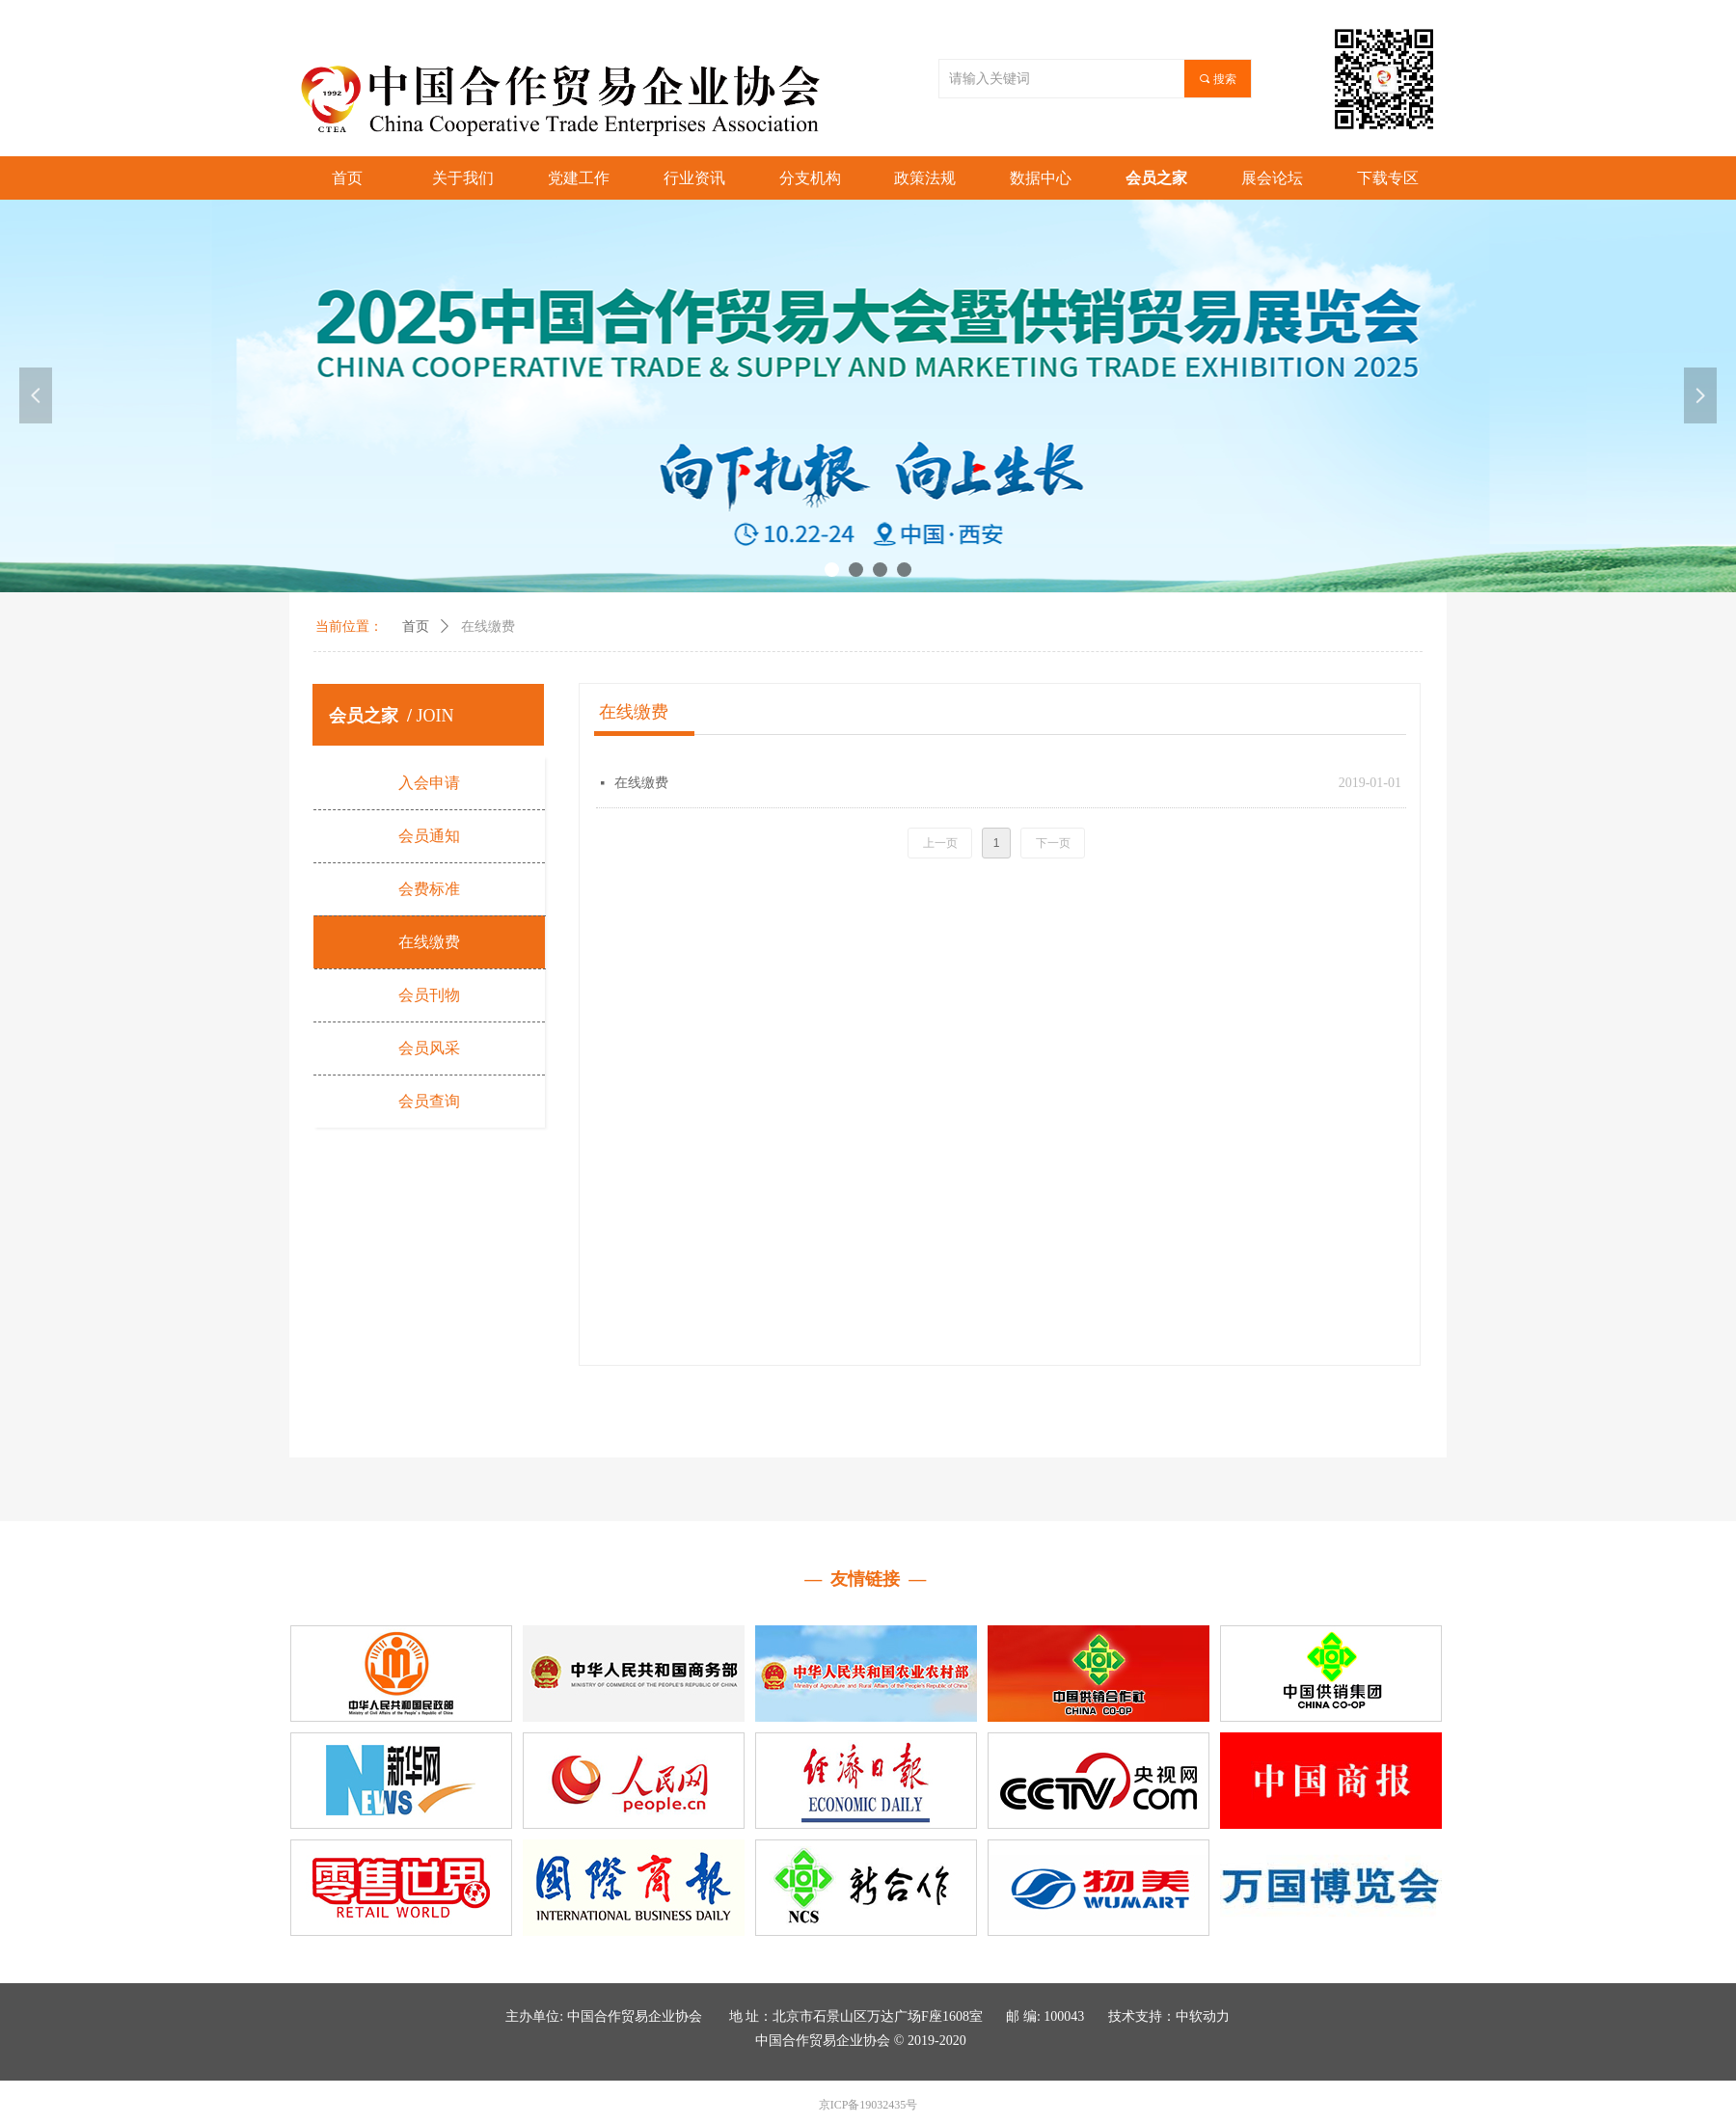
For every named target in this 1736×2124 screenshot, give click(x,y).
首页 (415, 626)
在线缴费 (488, 626)
